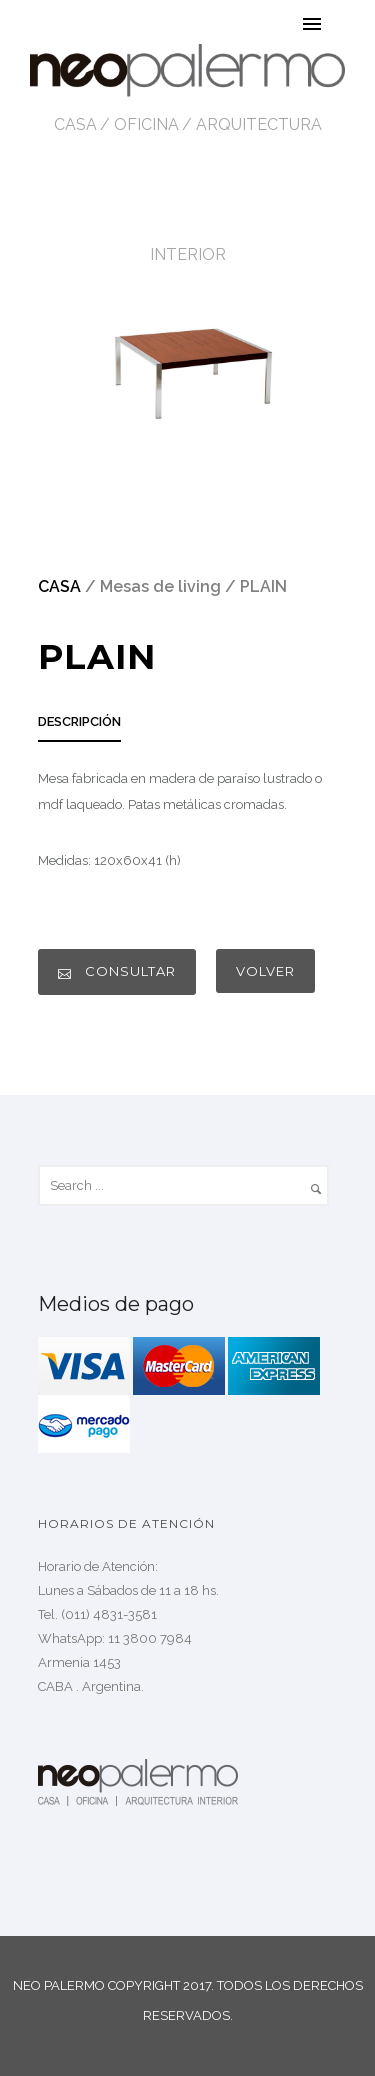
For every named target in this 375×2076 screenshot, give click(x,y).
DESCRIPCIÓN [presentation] (79, 721)
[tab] (79, 727)
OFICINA (146, 124)
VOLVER (265, 971)
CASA (75, 124)
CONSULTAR (117, 971)
